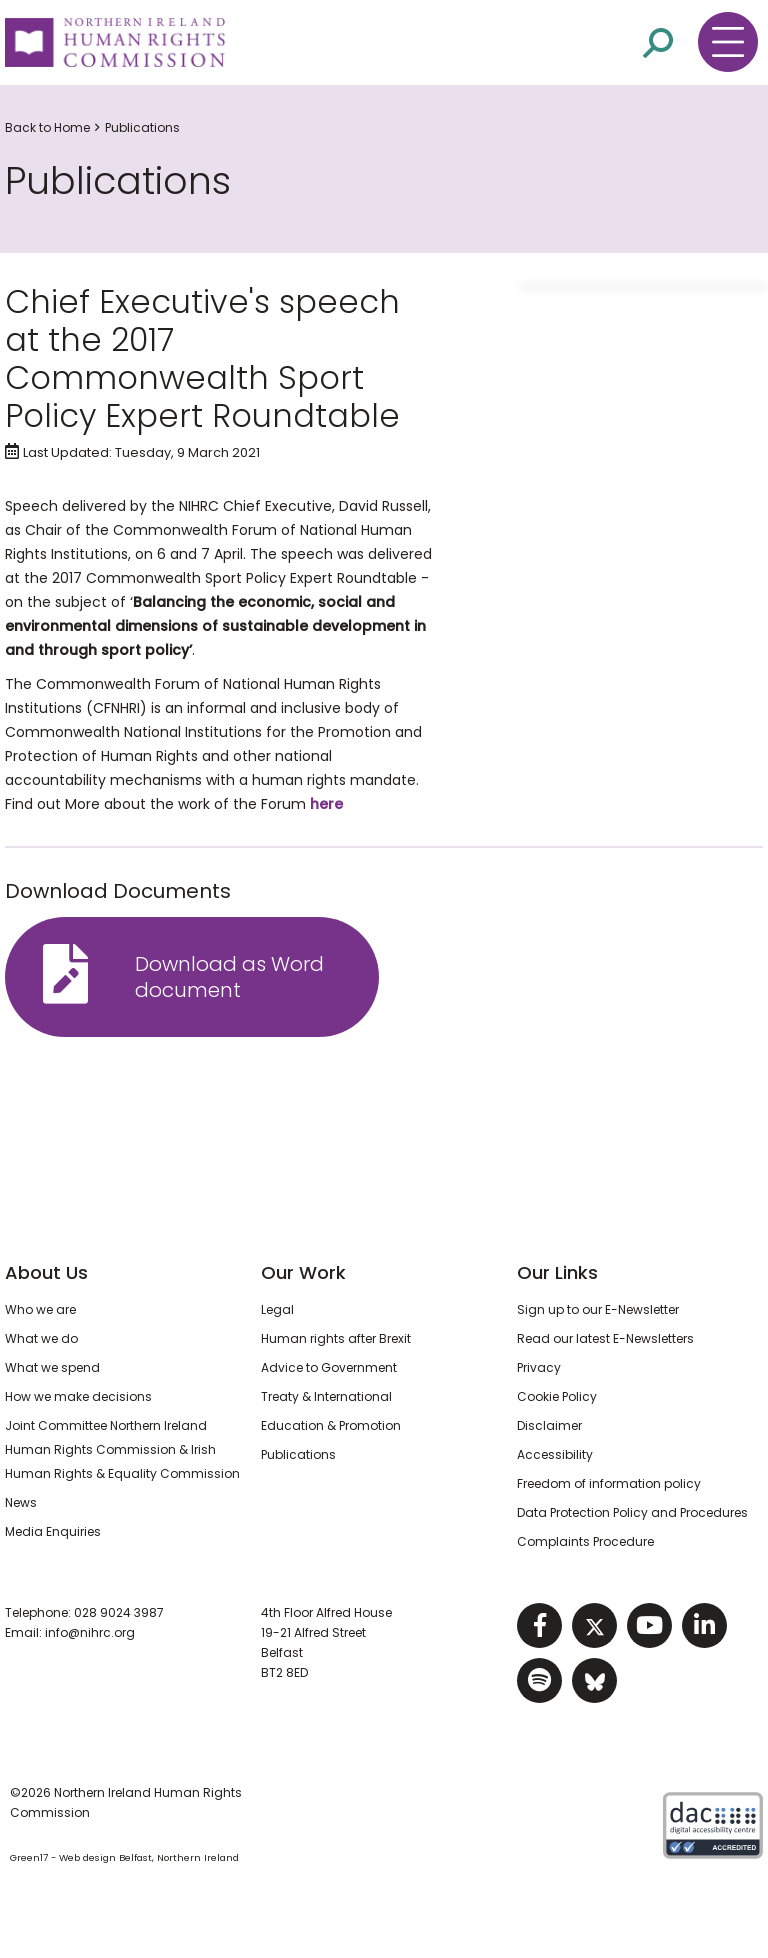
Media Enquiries (53, 1531)
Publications (142, 127)
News (21, 1502)
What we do (41, 1338)
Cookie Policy (557, 1396)
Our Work (303, 1272)
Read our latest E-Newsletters (605, 1338)
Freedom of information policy (609, 1483)
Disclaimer (549, 1425)
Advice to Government (329, 1367)
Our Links (557, 1272)
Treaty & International (326, 1396)
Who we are (40, 1309)
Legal (277, 1309)
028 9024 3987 (119, 1612)
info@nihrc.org (90, 1632)
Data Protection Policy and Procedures (632, 1512)
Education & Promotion (331, 1425)
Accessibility (555, 1454)
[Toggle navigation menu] (728, 42)
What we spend (52, 1367)
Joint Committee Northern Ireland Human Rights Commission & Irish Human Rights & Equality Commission (122, 1449)
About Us (46, 1272)
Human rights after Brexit (336, 1338)
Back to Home (47, 127)
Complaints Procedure (585, 1541)
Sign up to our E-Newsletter (598, 1309)
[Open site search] (658, 41)
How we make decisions (78, 1396)
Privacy (539, 1367)
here (326, 804)
